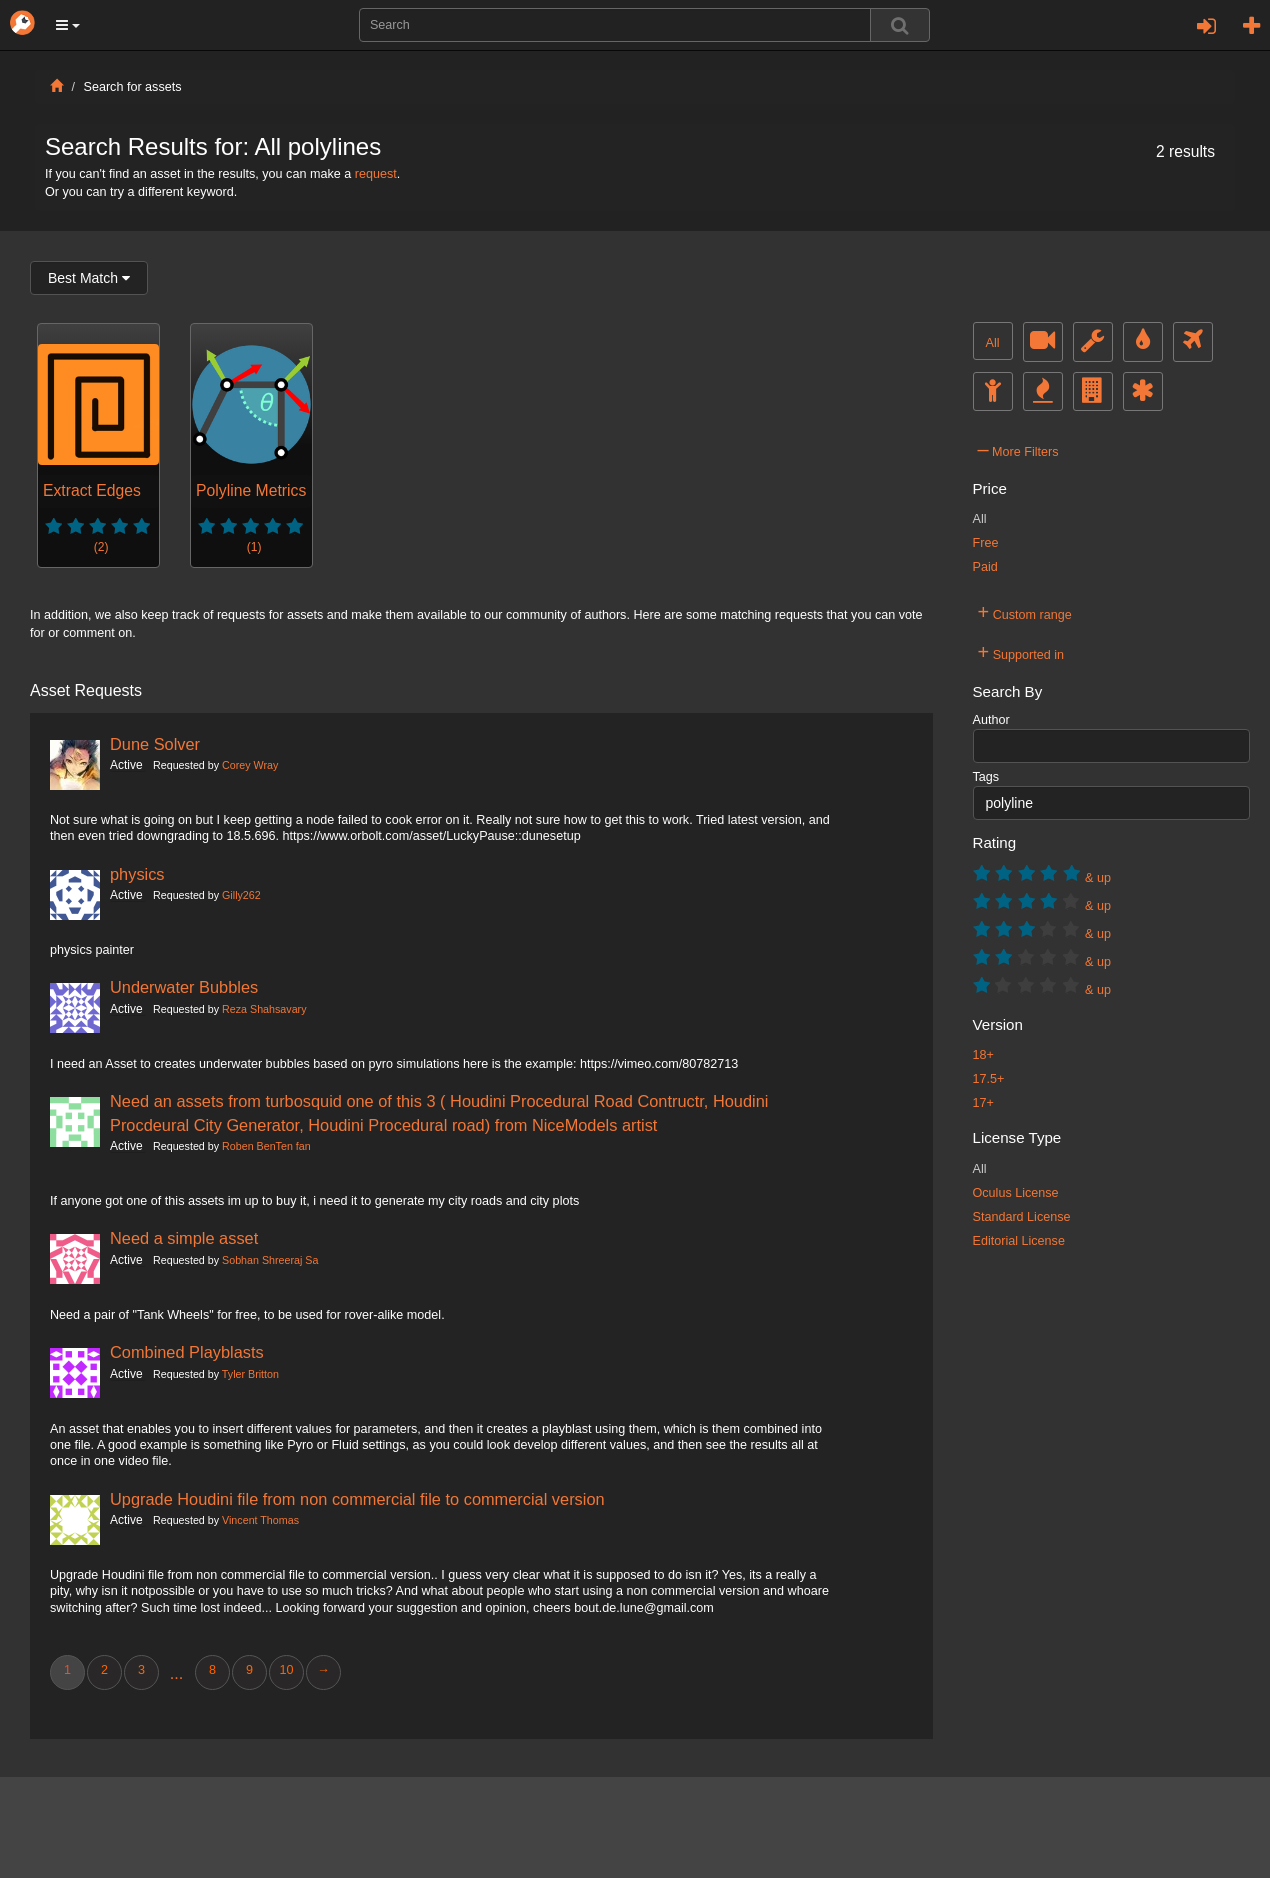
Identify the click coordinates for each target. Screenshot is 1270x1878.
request (376, 174)
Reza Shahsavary (264, 1009)
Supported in (1021, 652)
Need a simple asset (184, 1238)
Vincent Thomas (260, 1520)
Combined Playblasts (187, 1352)
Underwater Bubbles (184, 987)
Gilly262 (241, 895)
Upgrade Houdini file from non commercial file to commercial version (357, 1499)
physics (137, 874)
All (993, 343)
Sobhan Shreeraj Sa (270, 1260)
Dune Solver (155, 744)
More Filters (1018, 449)
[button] (68, 25)
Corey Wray (250, 765)
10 (286, 1670)
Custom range (1025, 612)
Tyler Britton (250, 1374)
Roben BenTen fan (266, 1146)
